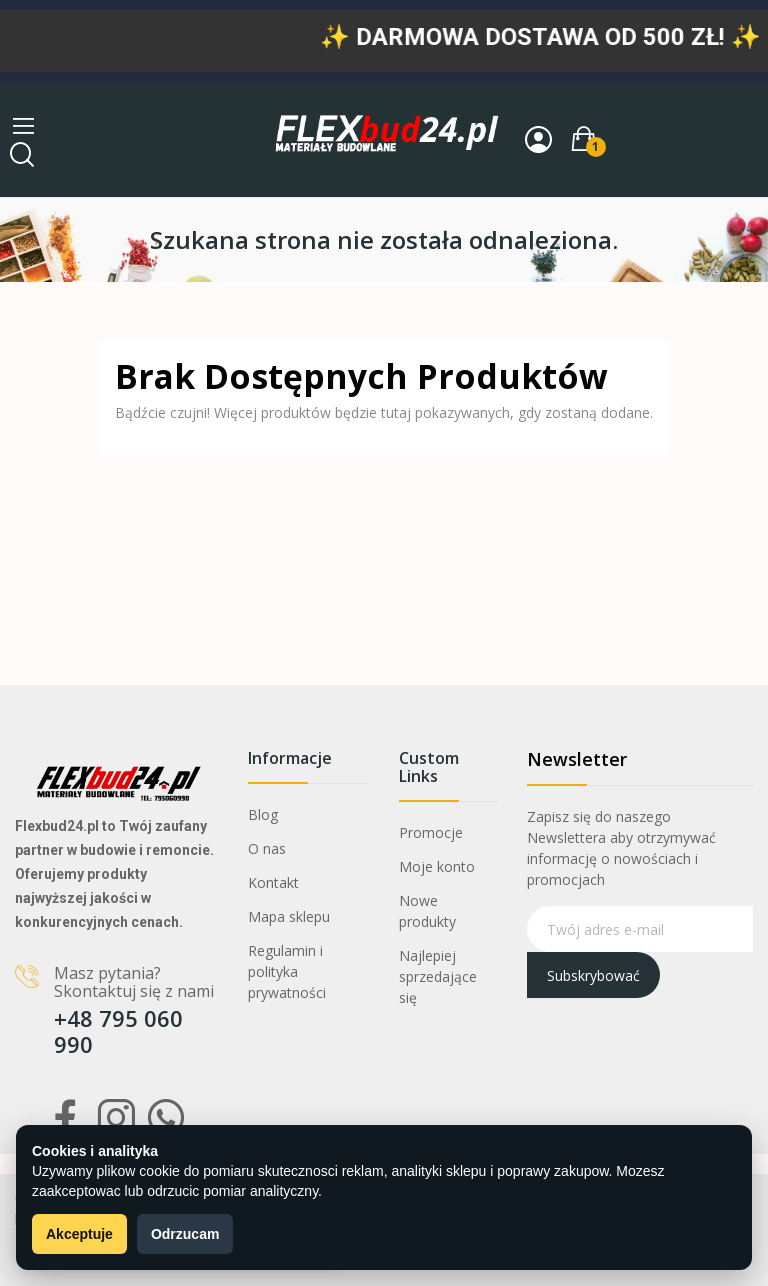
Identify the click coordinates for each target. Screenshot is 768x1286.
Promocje (431, 832)
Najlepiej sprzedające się (438, 976)
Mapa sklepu (289, 916)
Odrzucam (185, 1234)
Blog (263, 814)
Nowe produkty (427, 911)
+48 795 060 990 (118, 1031)
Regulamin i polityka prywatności (287, 971)
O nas (267, 848)
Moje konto (437, 866)
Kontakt (273, 882)
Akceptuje (79, 1234)
